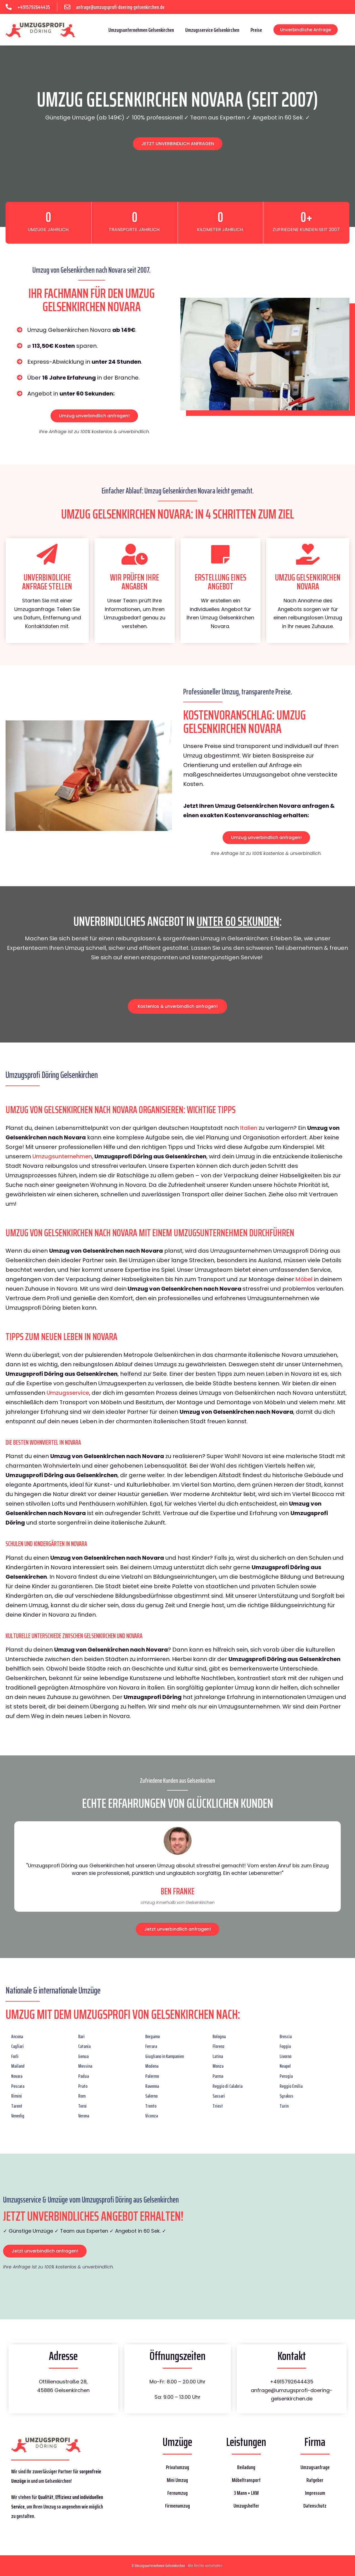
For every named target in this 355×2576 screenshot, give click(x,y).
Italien (248, 1128)
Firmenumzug (177, 2505)
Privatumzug (177, 2467)
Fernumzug (177, 2492)
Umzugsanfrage (315, 2467)
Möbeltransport (246, 2480)
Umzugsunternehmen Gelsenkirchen (141, 29)
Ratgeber (314, 2480)
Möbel (304, 1279)
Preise (256, 29)
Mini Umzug (177, 2480)
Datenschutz (315, 2505)
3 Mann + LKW (246, 2492)
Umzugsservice (68, 1393)
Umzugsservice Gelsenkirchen (212, 29)
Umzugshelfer (246, 2505)
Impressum (315, 2492)
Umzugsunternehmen (62, 1156)
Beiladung (246, 2467)
